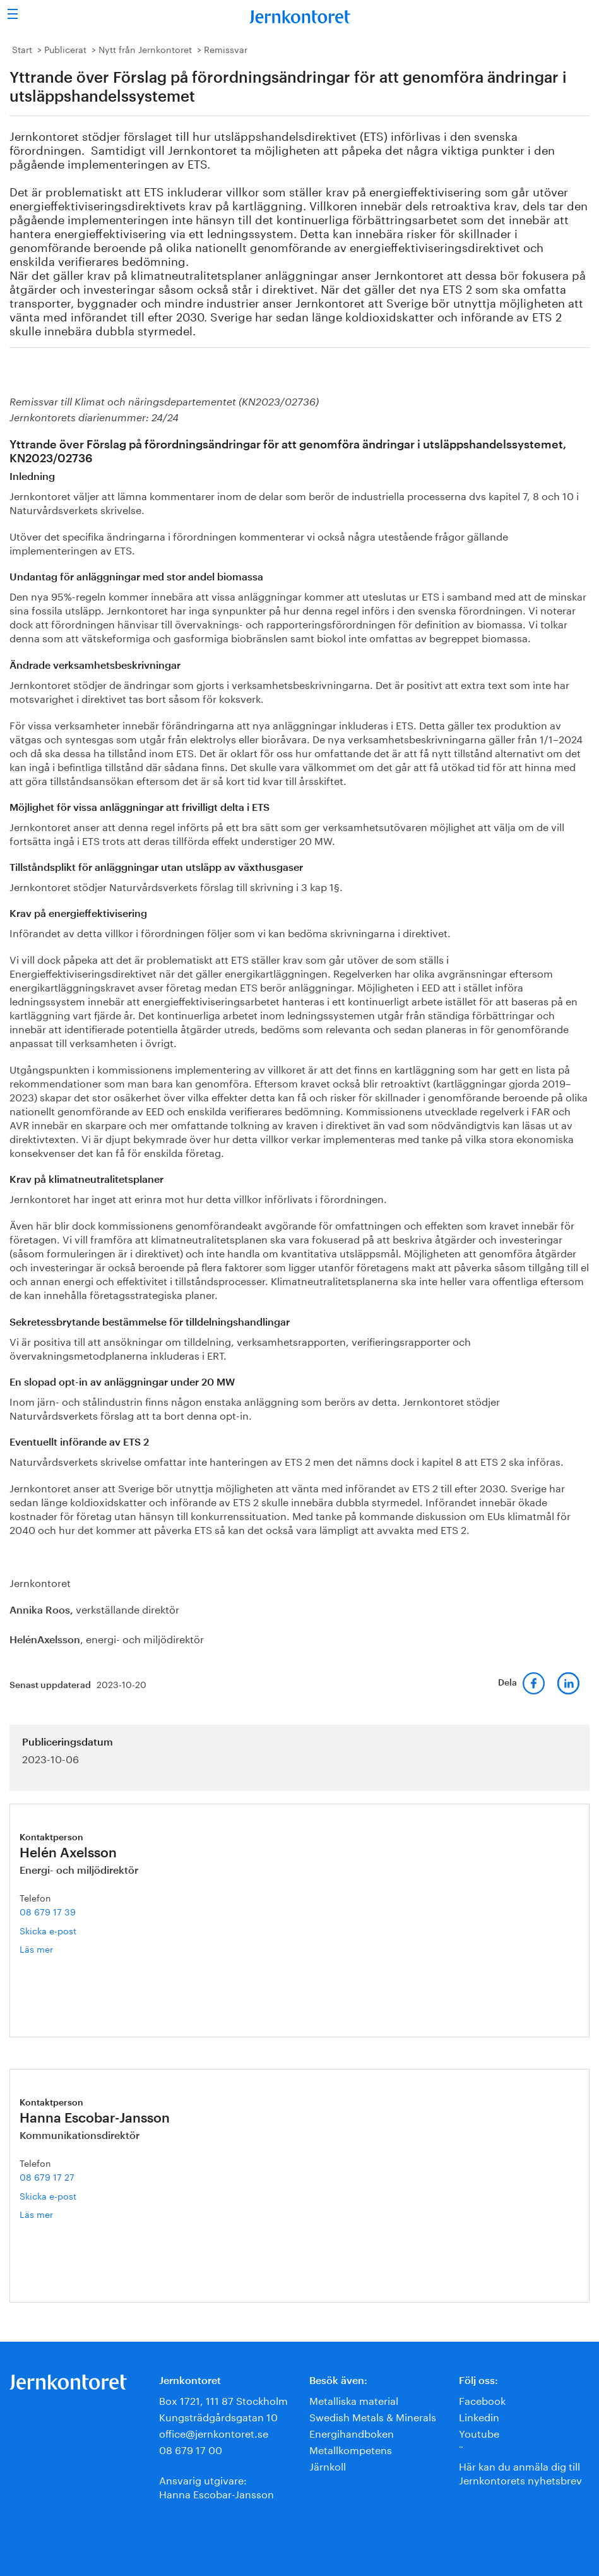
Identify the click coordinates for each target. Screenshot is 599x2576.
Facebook (482, 2399)
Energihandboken (351, 2432)
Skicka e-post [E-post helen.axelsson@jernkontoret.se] (48, 1930)
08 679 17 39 (48, 1911)
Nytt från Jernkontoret (145, 49)
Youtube (479, 2432)
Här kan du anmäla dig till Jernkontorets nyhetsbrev (520, 2472)
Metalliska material (353, 2399)
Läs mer (56, 1948)
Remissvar (225, 49)
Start (22, 49)
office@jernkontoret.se (213, 2432)
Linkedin (479, 2416)
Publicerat (65, 49)
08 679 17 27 (47, 2176)
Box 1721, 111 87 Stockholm (223, 2399)
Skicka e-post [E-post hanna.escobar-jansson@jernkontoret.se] (48, 2195)
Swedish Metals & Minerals (372, 2416)
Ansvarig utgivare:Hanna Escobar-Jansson (216, 2486)
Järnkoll (327, 2465)
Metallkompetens (350, 2449)
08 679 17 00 (190, 2449)
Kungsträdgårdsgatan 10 (218, 2416)
